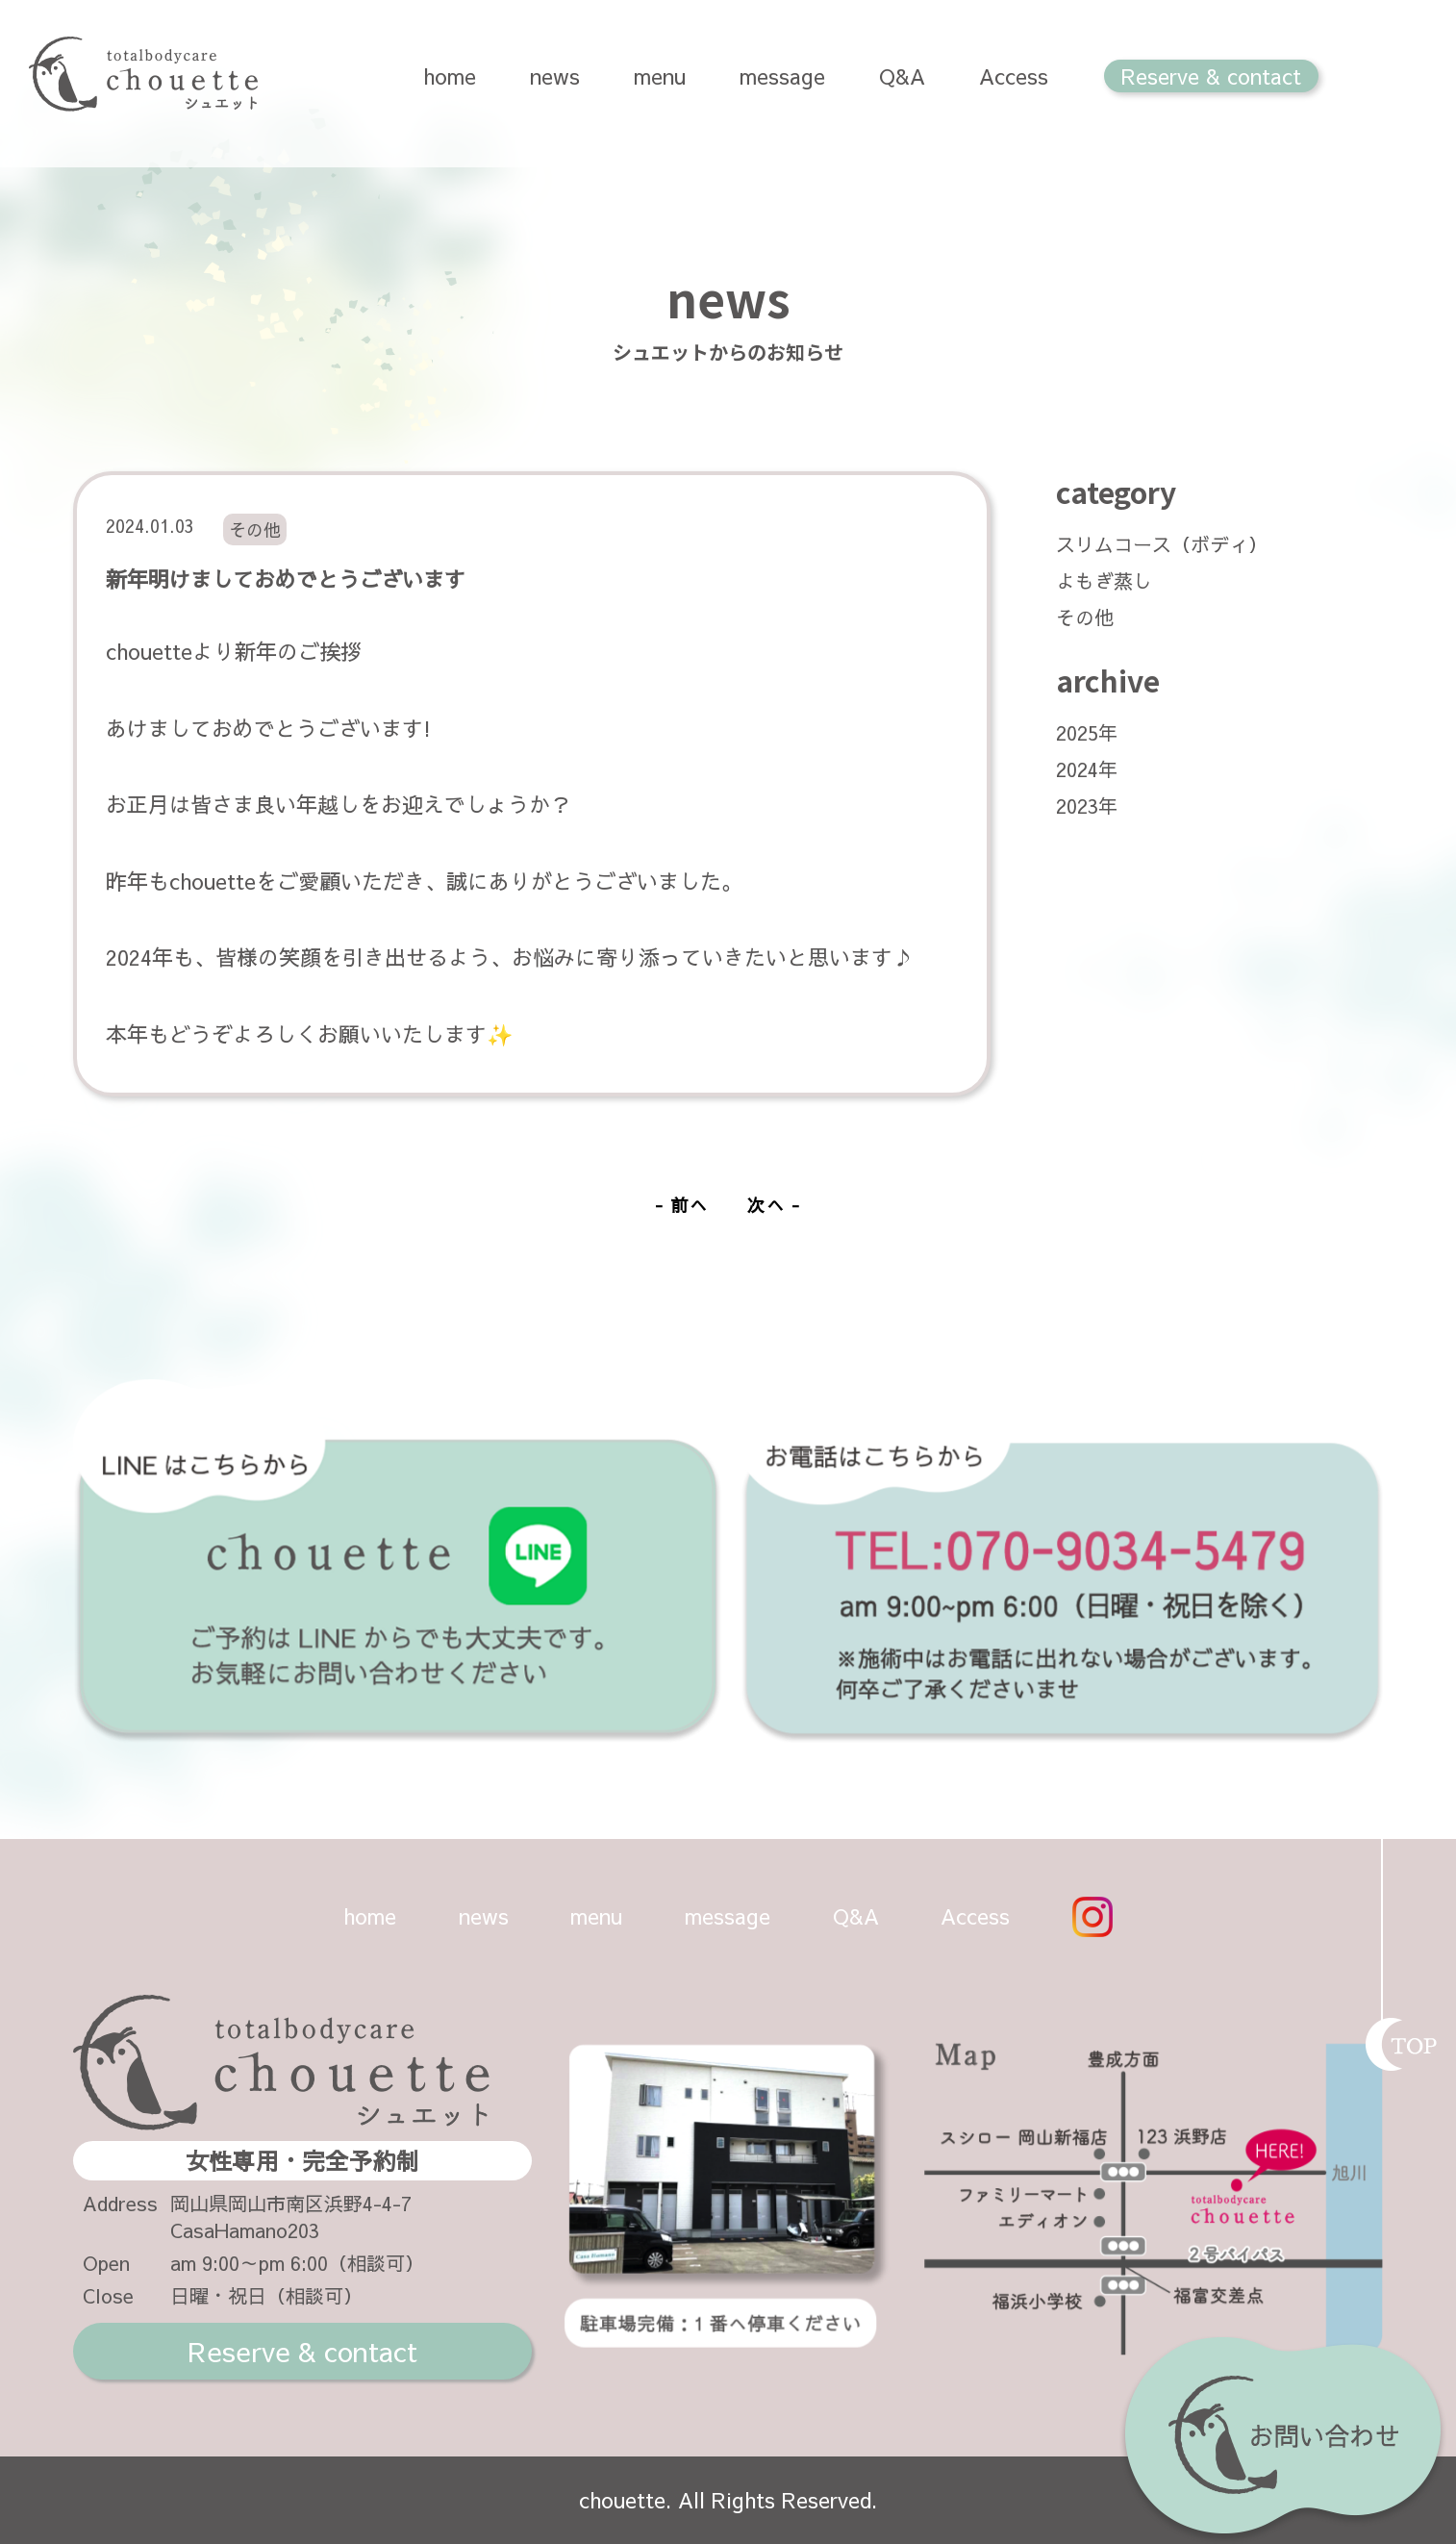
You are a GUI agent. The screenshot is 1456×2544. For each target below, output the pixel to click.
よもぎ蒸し (1104, 580)
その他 (1085, 617)
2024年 (1086, 769)
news (555, 76)
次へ (766, 1205)
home (449, 76)
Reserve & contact (1211, 76)
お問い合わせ (1282, 2440)
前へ (689, 1205)
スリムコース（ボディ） (1162, 544)
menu (660, 76)
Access (1013, 76)
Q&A (902, 76)
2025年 (1086, 732)
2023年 (1086, 806)
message (782, 76)
